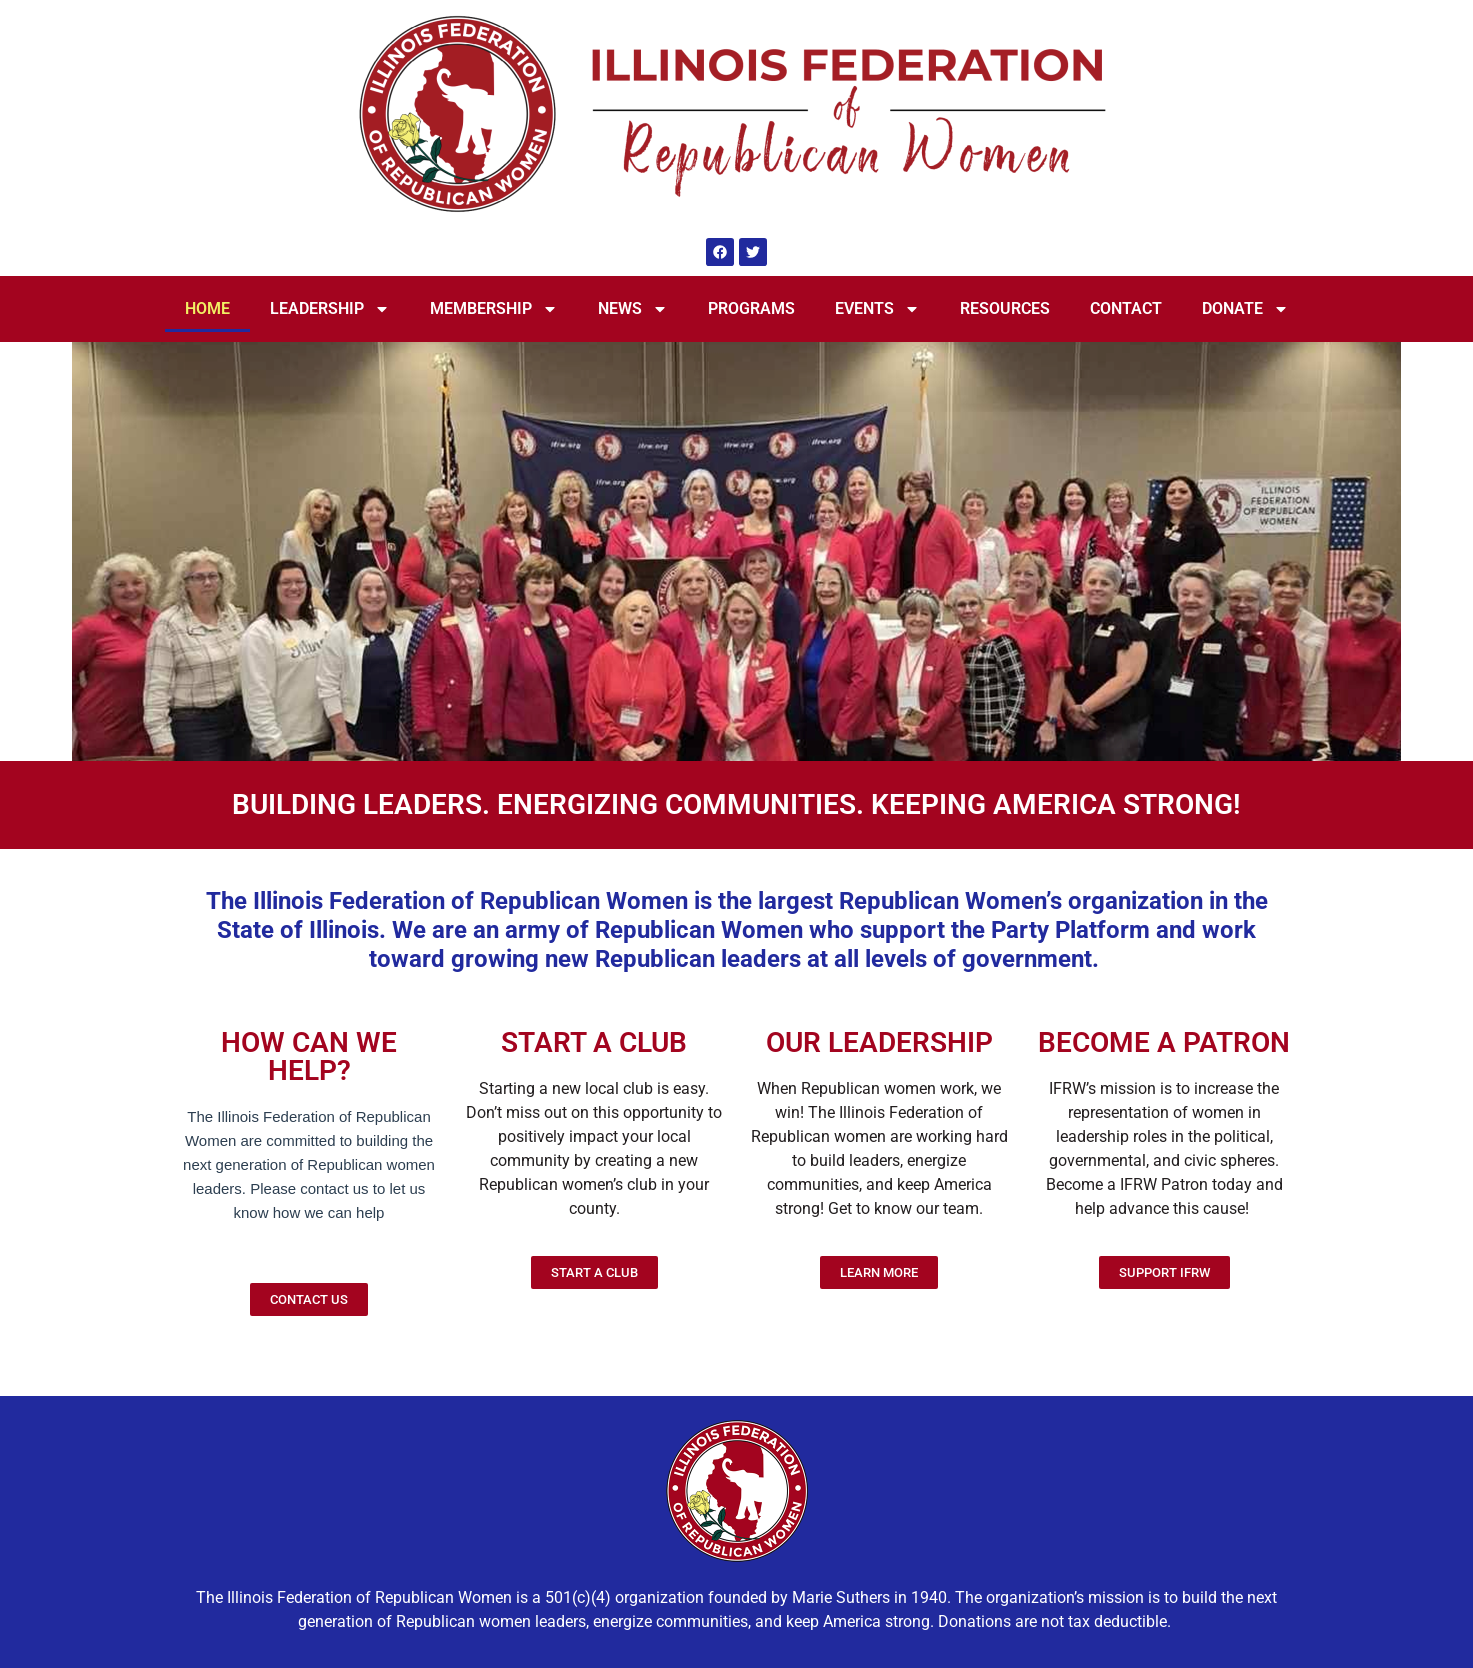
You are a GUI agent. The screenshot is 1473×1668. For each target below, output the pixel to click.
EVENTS (877, 309)
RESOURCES (1005, 308)
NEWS (633, 309)
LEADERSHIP (330, 309)
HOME (207, 308)
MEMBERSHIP (494, 309)
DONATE (1245, 309)
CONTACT (1126, 308)
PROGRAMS (751, 308)
